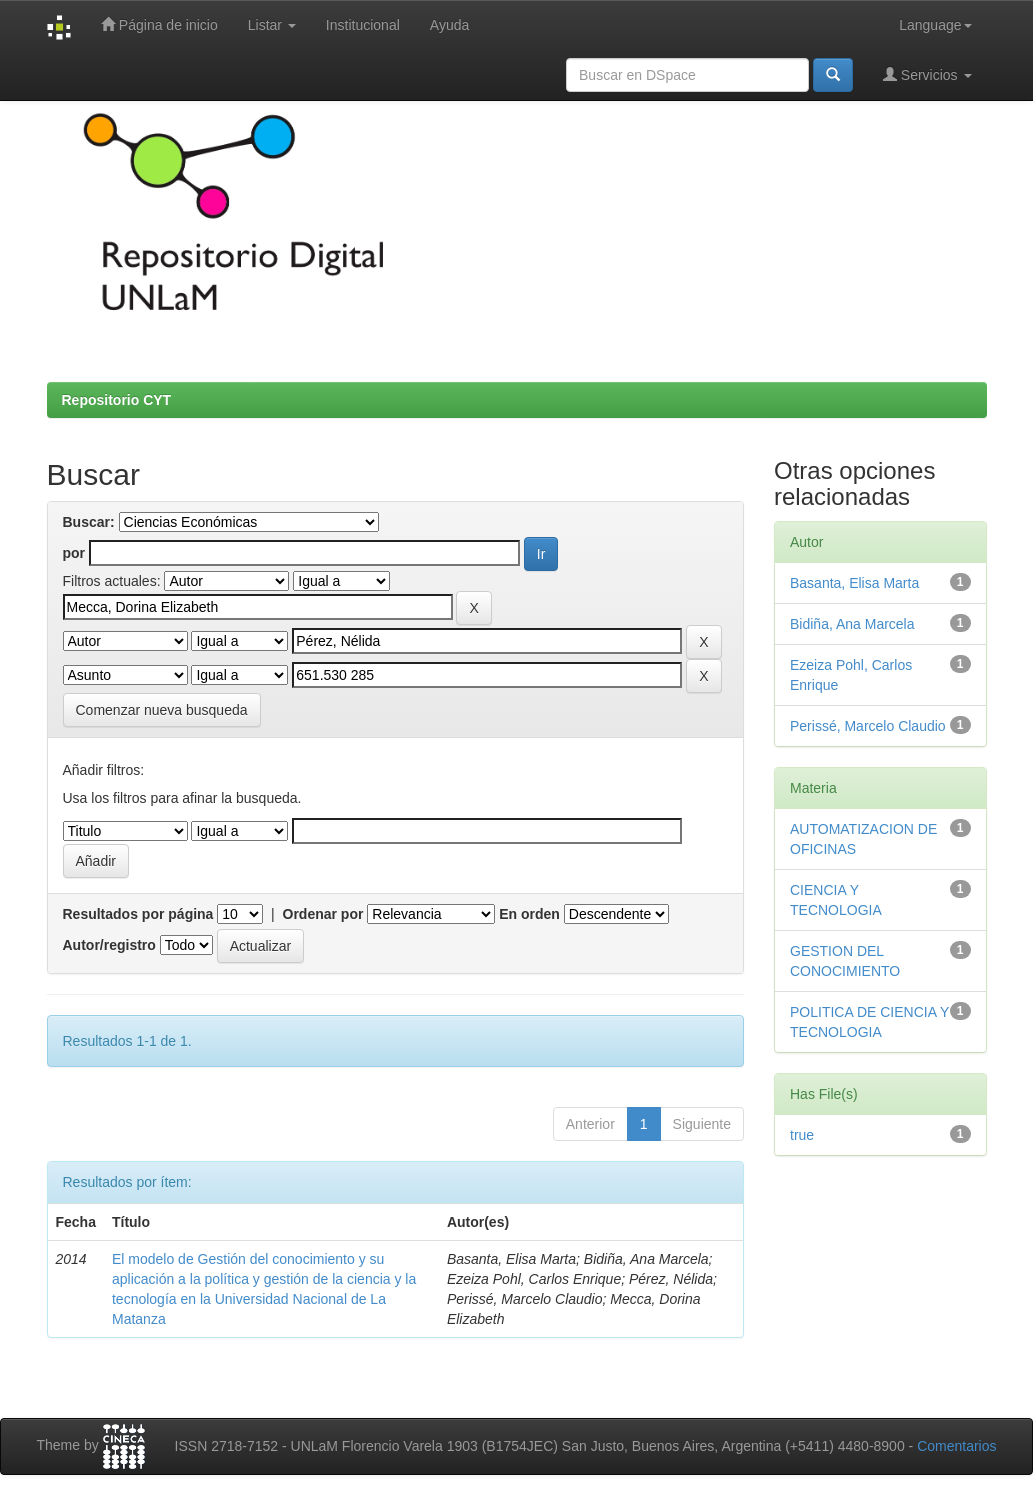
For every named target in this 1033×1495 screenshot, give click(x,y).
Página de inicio (159, 24)
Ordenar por (323, 914)
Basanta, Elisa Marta (854, 583)
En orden (529, 914)
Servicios (927, 74)
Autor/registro (109, 945)
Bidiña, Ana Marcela (852, 624)
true (802, 1135)
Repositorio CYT (117, 400)
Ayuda (449, 25)
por (74, 553)
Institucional (363, 25)
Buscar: (89, 522)
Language (935, 25)
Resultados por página (138, 914)
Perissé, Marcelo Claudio (868, 726)
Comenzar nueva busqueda (162, 710)
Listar (272, 25)
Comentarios (956, 1446)
